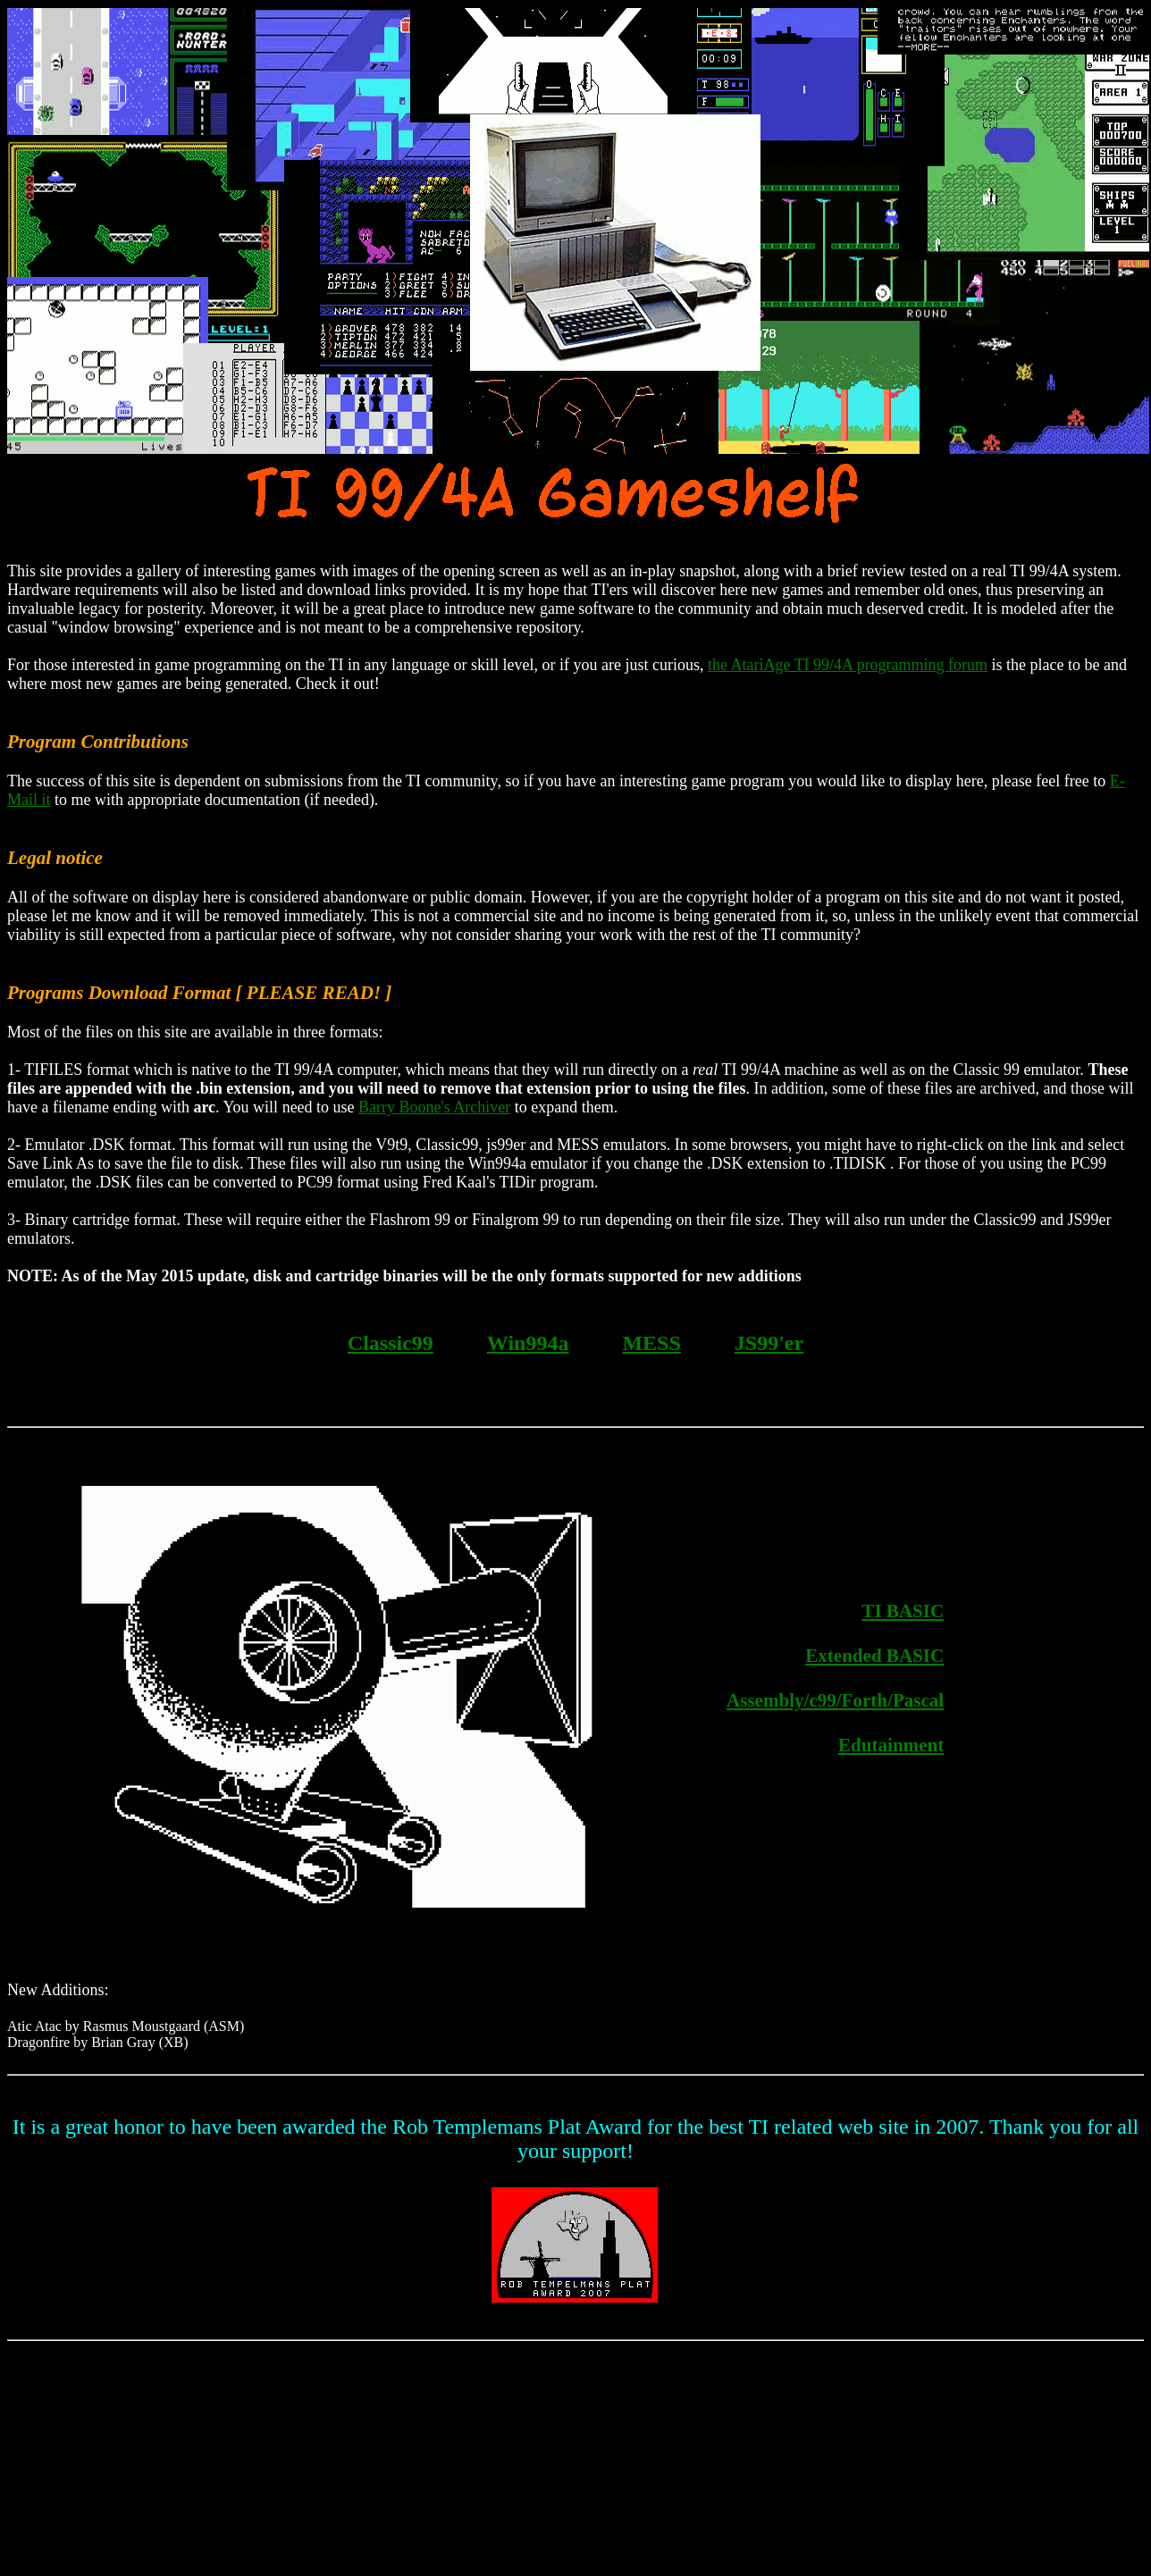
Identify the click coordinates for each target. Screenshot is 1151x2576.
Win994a (528, 1343)
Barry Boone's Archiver (434, 1107)
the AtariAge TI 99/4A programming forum (847, 665)
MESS (651, 1343)
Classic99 (390, 1343)
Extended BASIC (874, 1655)
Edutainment (891, 1745)
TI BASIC (902, 1611)
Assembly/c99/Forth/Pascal (835, 1700)
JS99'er (769, 1343)
